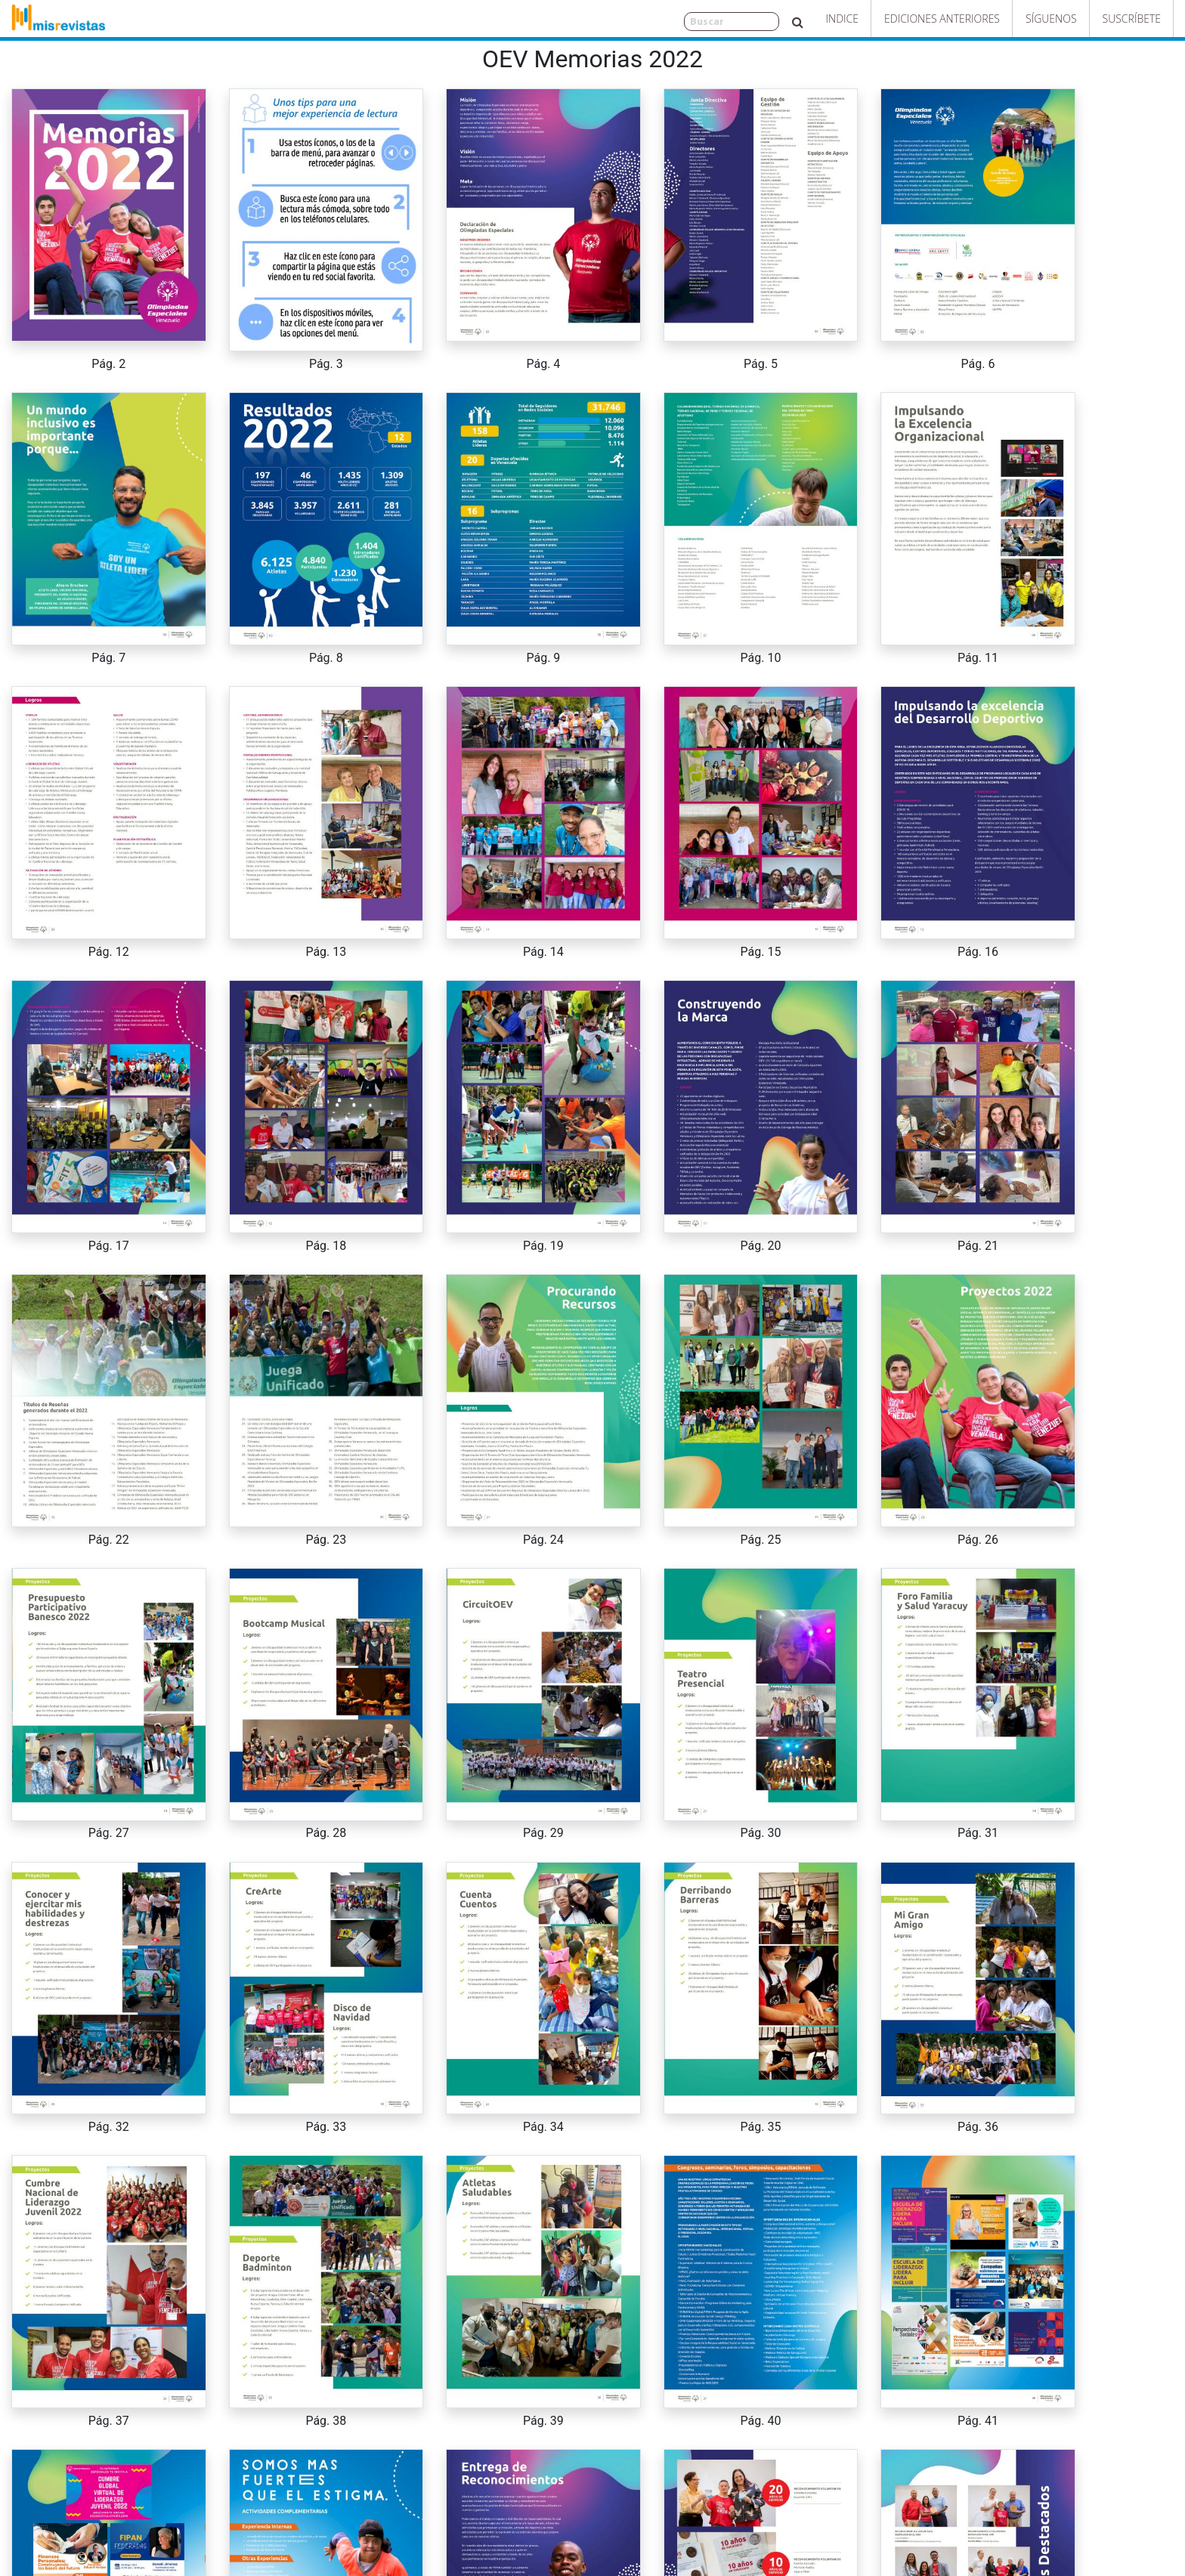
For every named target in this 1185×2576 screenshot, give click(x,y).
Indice (842, 18)
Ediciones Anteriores (942, 18)
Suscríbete (1132, 18)
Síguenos (1051, 18)
